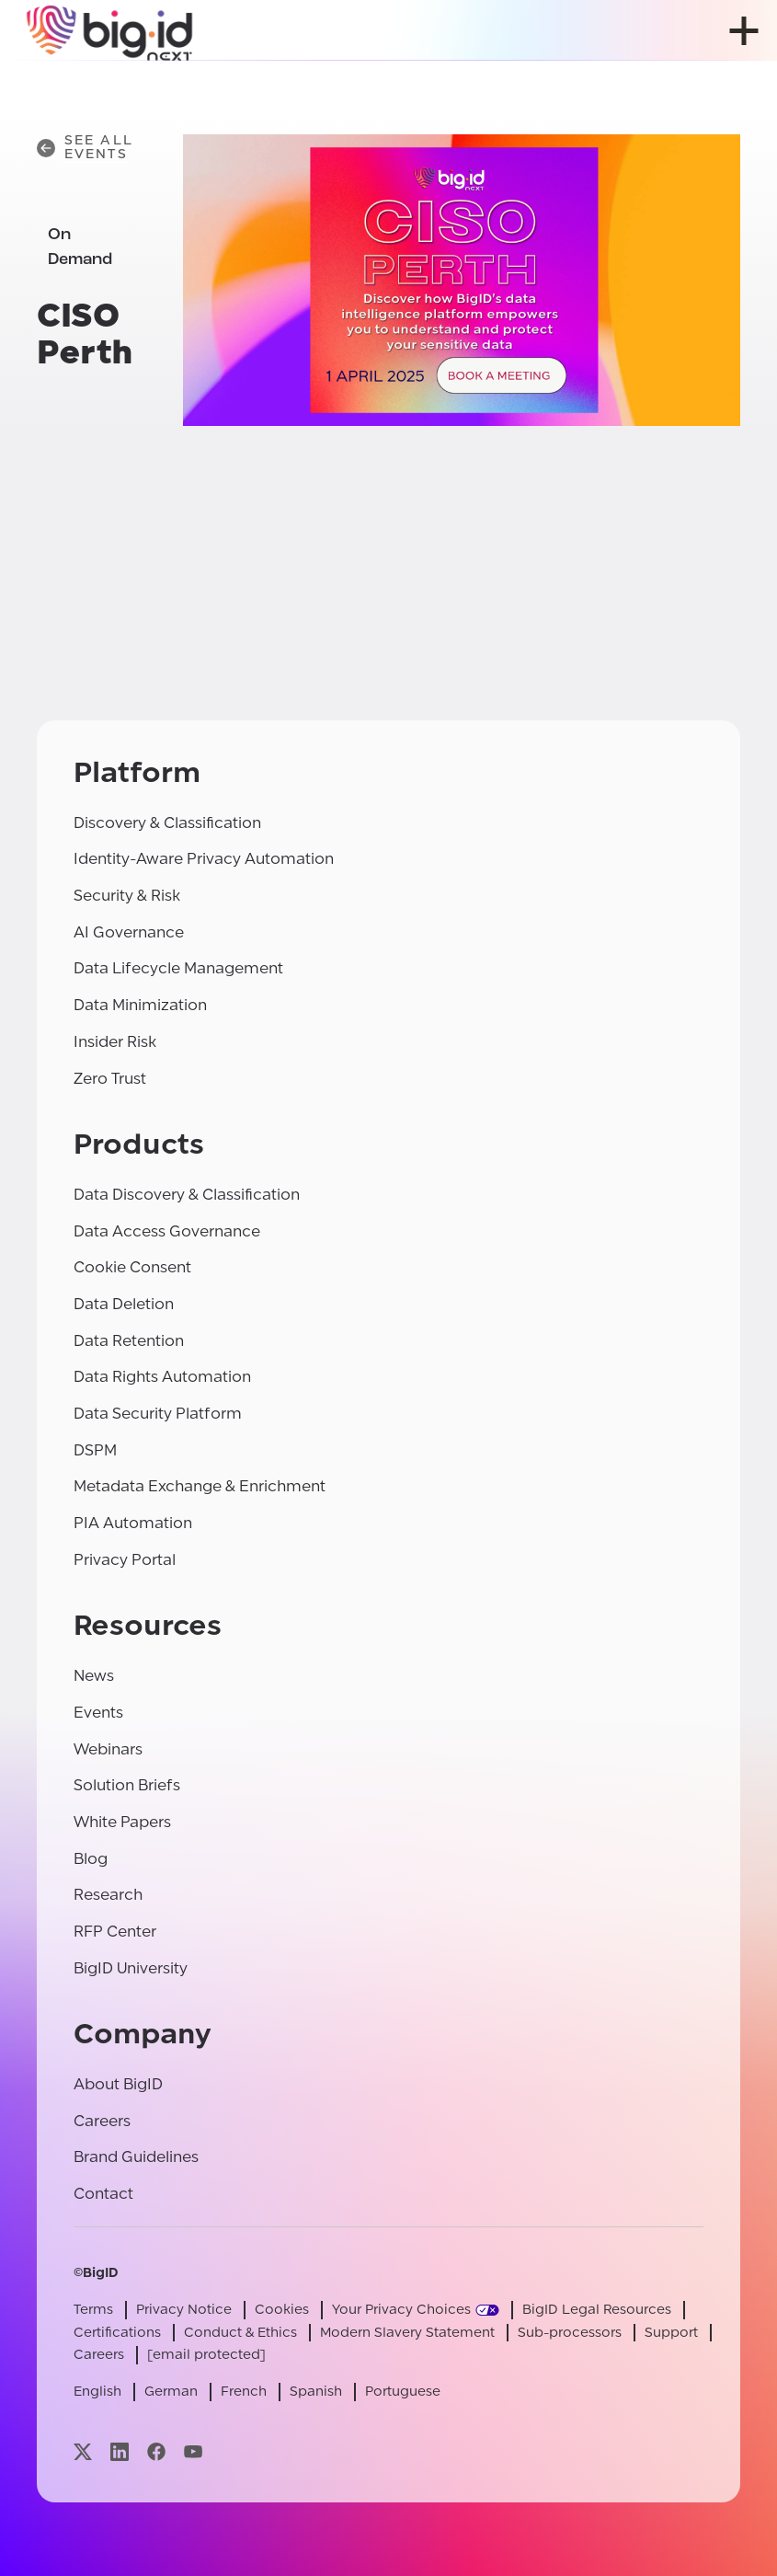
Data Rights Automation (162, 1377)
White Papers (122, 1822)
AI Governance (129, 932)
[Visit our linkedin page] (119, 2451)
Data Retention (129, 1341)
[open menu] (744, 31)
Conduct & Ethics (240, 2332)
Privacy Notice (184, 2309)
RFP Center (115, 1931)
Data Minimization (140, 1005)
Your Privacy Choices (401, 2309)
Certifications (117, 2332)
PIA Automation (133, 1523)
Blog (91, 1859)
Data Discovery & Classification (187, 1194)
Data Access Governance (167, 1231)
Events (98, 1712)
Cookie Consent (132, 1267)
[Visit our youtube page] (193, 2451)
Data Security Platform (158, 1413)
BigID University (131, 1968)
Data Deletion (124, 1304)
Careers (102, 2121)
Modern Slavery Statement (407, 2332)
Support (671, 2332)
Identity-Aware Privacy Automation (204, 859)
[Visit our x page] (83, 2451)
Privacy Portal (125, 1560)
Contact (103, 2193)
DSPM (95, 1450)
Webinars (108, 1749)
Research (108, 1894)
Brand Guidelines (136, 2157)
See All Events (85, 147)
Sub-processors (570, 2332)
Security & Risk (127, 895)
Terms (93, 2309)
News (94, 1676)
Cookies (282, 2309)
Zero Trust (110, 1078)
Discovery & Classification (167, 823)
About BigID (118, 2084)
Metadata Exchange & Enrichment (200, 1486)
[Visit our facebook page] (156, 2451)
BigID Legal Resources (596, 2309)
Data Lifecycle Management (178, 968)
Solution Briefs (127, 1785)
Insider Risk (115, 1042)
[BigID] (110, 30)
